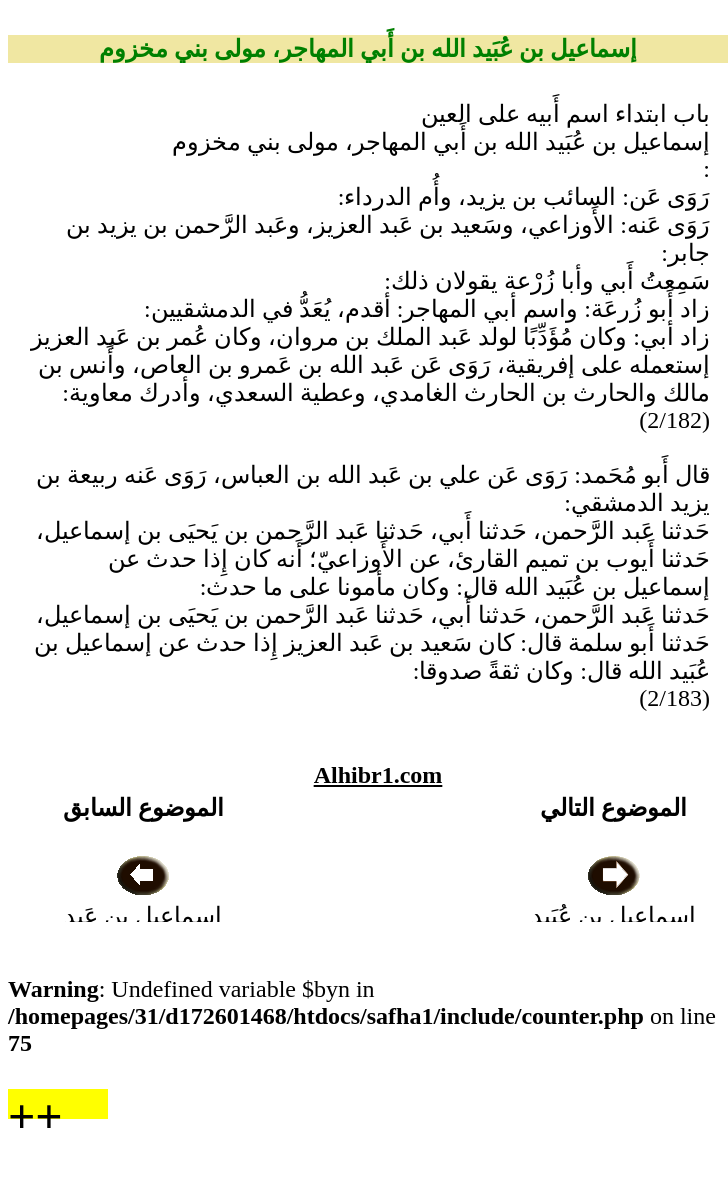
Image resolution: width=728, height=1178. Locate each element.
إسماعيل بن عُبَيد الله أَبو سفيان (613, 916)
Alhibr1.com (378, 775)
